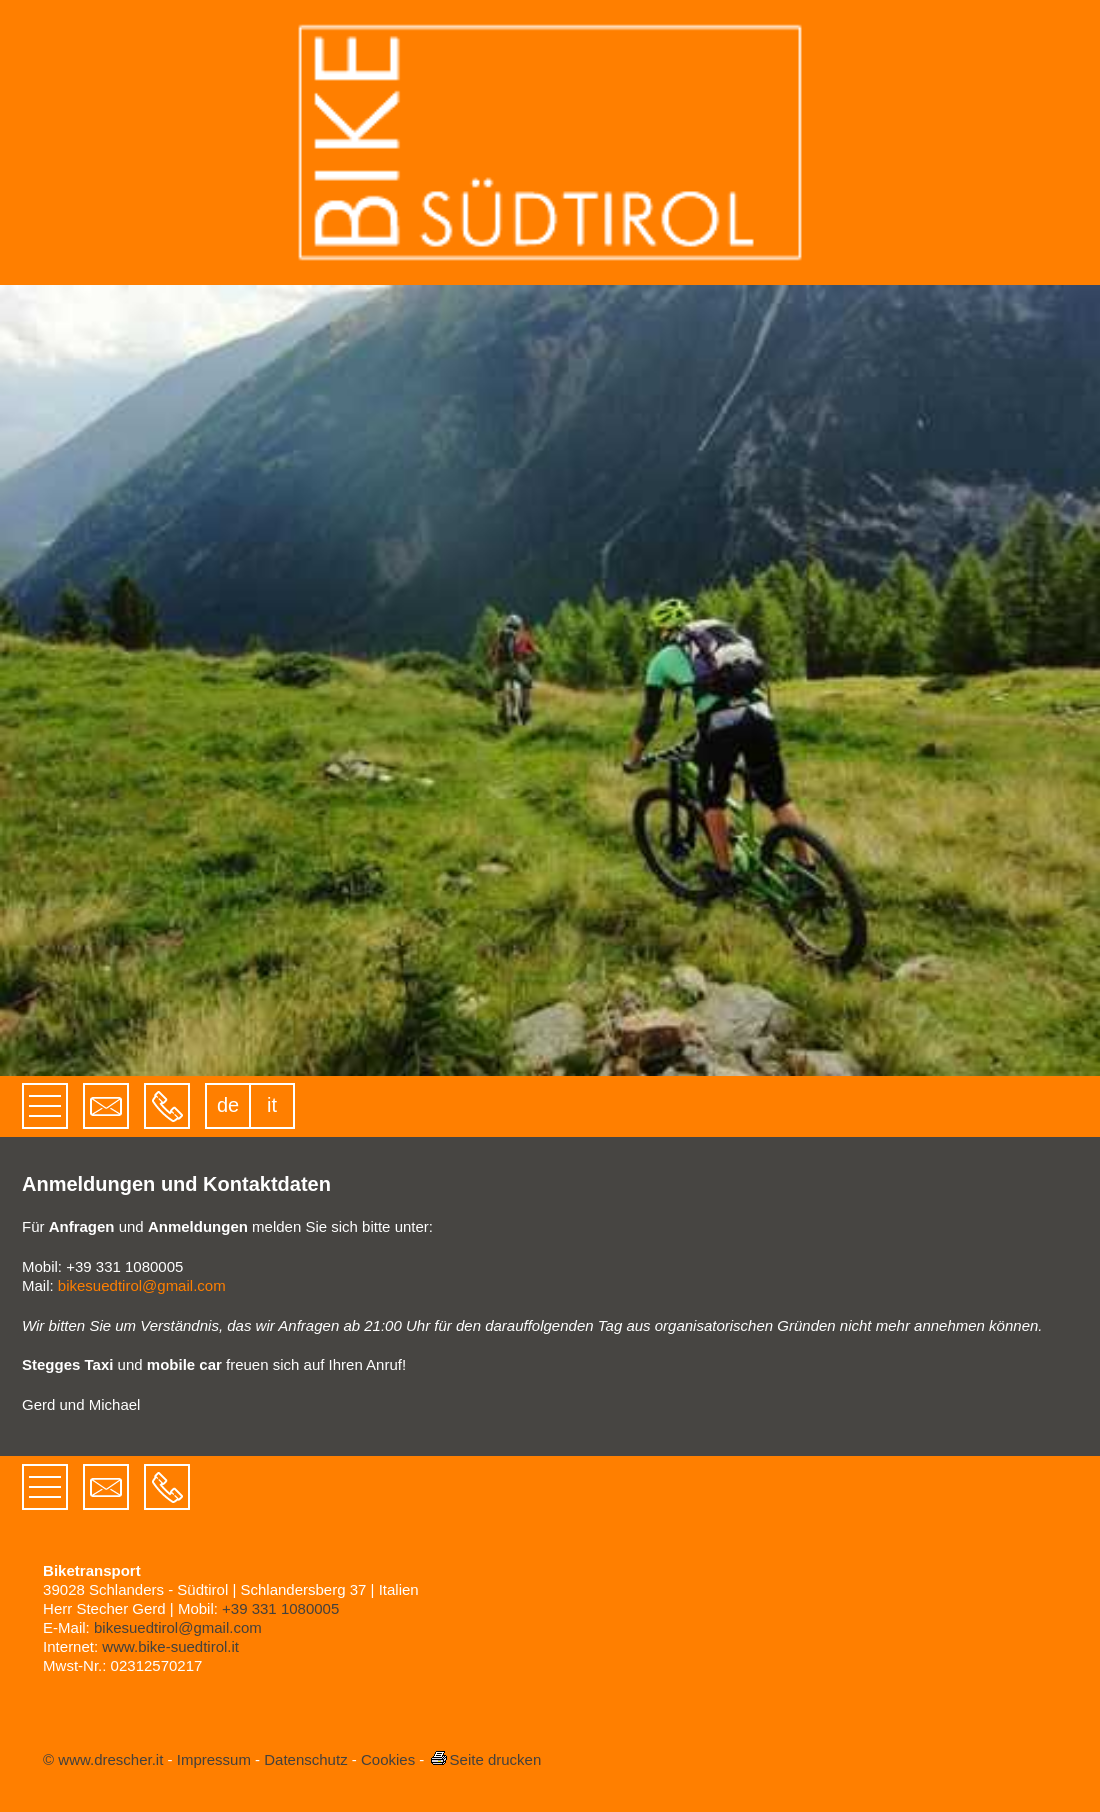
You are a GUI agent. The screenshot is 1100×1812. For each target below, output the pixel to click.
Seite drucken (485, 1759)
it (272, 1105)
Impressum (214, 1759)
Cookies (388, 1759)
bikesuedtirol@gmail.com (142, 1285)
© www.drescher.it (103, 1759)
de (228, 1105)
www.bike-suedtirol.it (170, 1646)
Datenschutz (305, 1759)
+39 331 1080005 (280, 1608)
